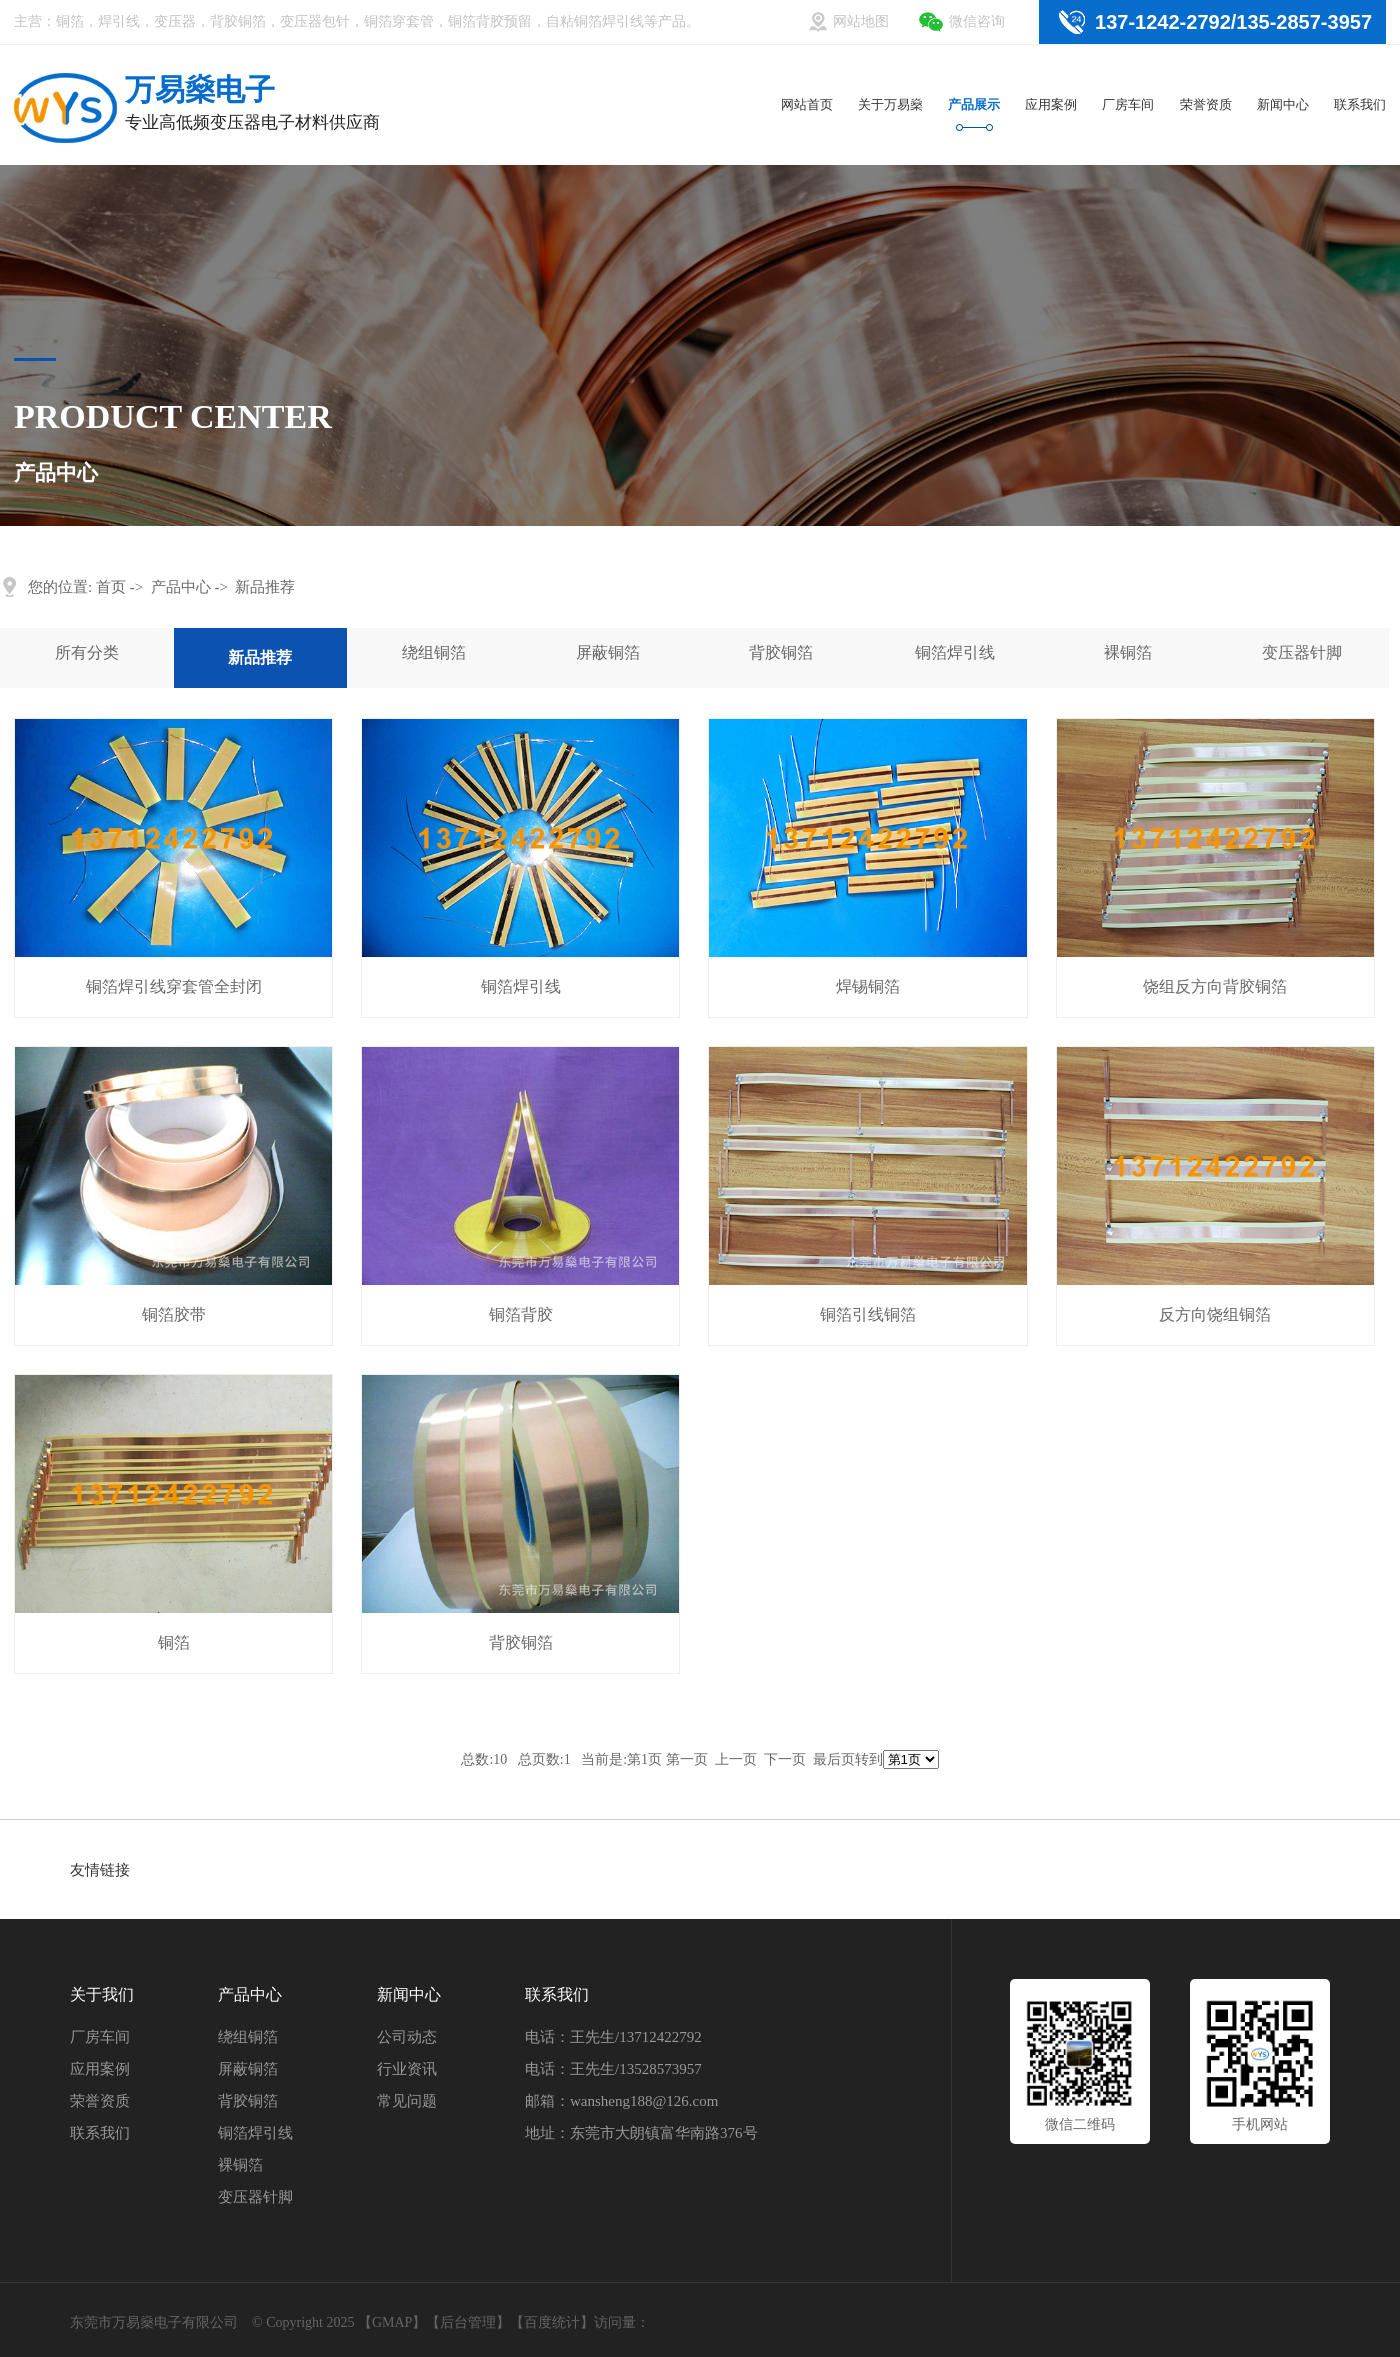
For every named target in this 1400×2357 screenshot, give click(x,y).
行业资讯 (407, 2069)
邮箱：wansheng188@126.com (621, 2101)
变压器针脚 (1302, 652)
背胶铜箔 (781, 652)
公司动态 (407, 2037)
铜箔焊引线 (955, 652)
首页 (111, 587)
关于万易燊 (890, 104)
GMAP (392, 2322)
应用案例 (1051, 104)
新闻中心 (1283, 104)
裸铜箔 (1128, 652)
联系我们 (1360, 104)
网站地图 (861, 21)
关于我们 (102, 1994)
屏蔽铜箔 (608, 652)
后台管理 (468, 2322)
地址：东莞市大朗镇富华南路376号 (641, 2133)
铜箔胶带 (174, 1314)
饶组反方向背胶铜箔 (1215, 986)
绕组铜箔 (434, 652)
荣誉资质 (1206, 104)
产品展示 (974, 104)
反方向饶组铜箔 (1215, 1314)
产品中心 (181, 587)
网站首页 (807, 104)
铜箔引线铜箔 (868, 1314)
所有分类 (87, 652)
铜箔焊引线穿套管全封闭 (174, 986)
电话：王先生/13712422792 (613, 2037)
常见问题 (407, 2101)
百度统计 (552, 2322)
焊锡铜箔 (868, 986)
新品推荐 (265, 587)
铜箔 (174, 1642)
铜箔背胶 (521, 1314)
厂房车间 (1128, 104)
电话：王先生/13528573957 (613, 2069)
